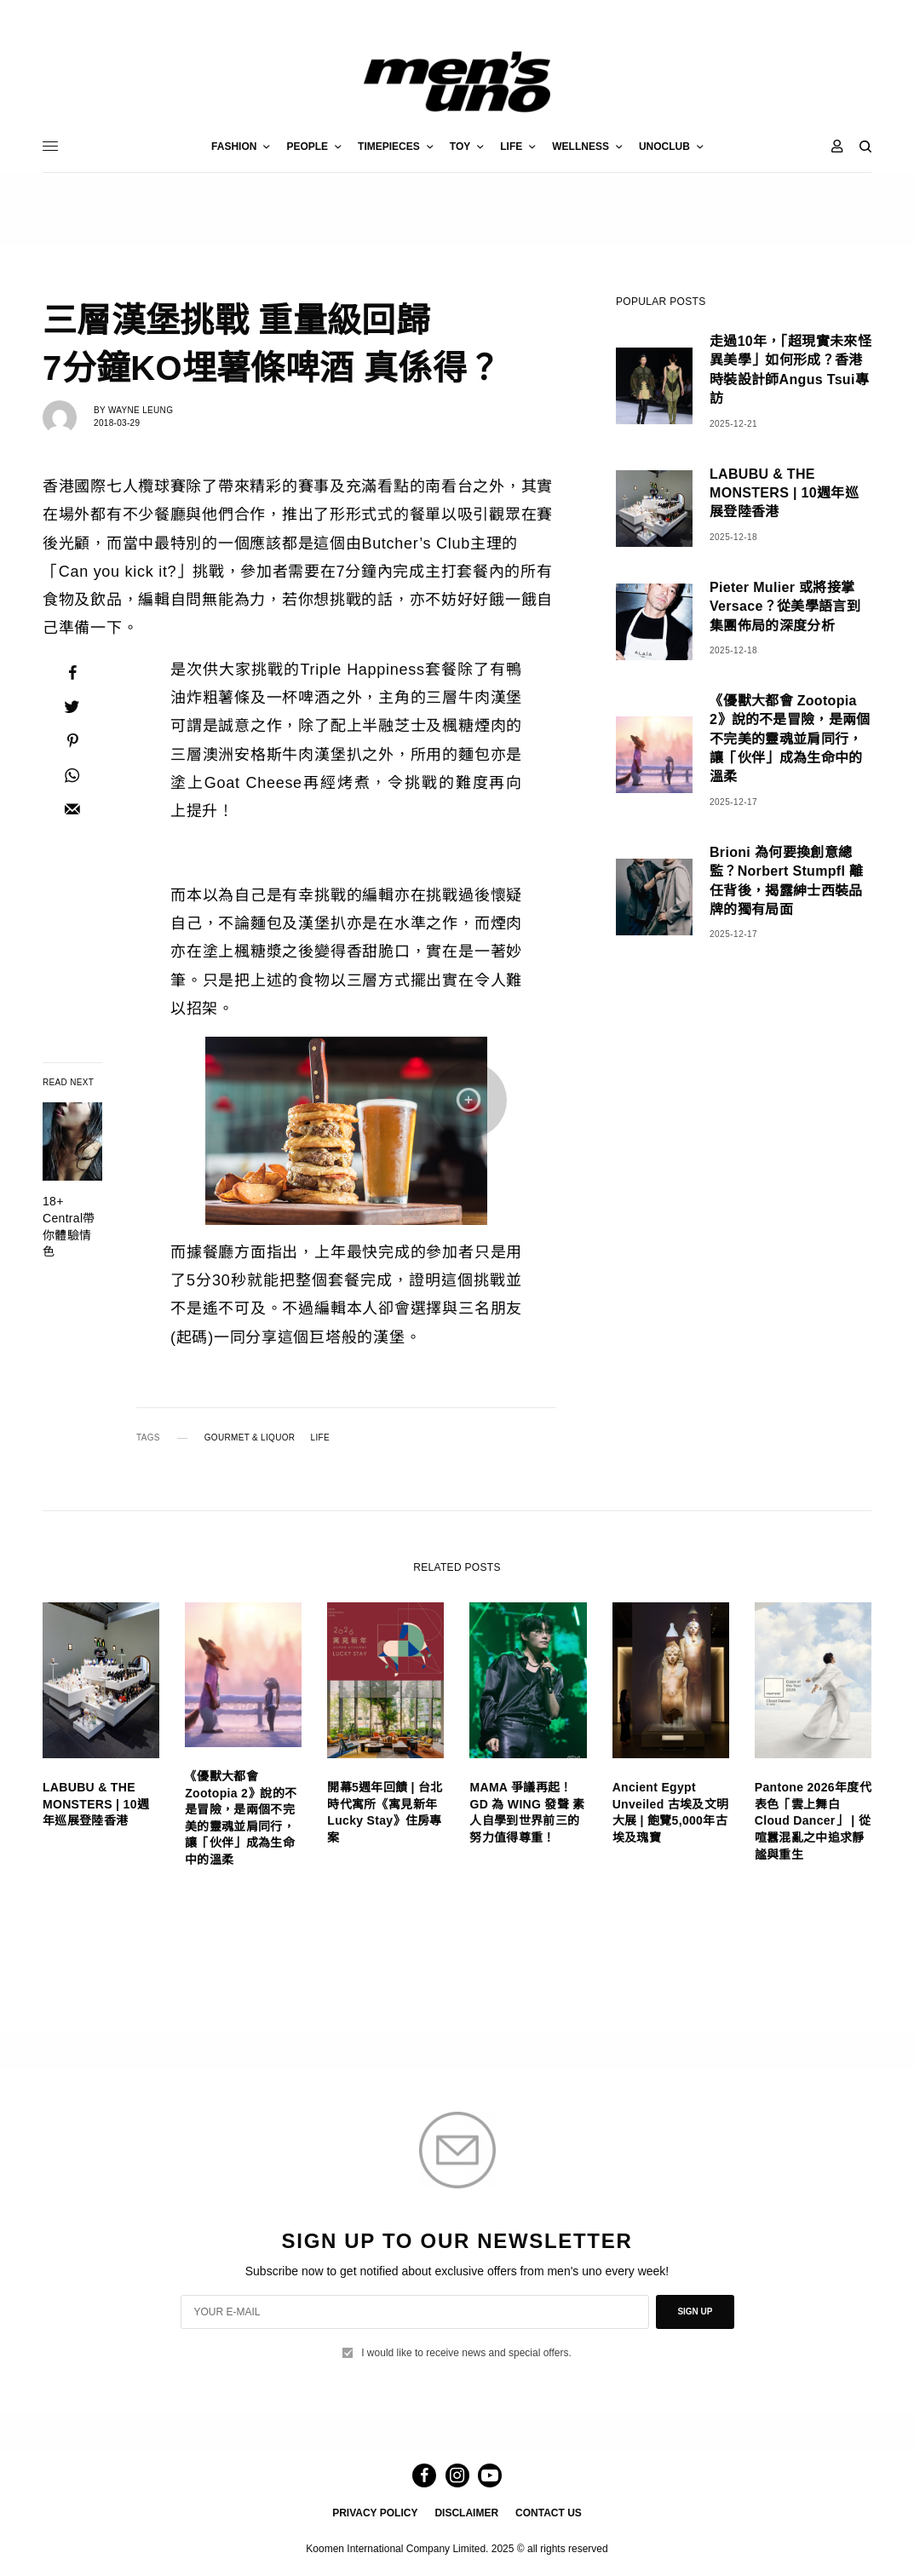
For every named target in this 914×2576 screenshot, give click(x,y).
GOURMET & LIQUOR (250, 1438)
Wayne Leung (140, 410)
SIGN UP (694, 2311)
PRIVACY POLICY (374, 2513)
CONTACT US (548, 2513)
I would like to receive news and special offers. (466, 2353)
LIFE (320, 1438)
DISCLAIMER (466, 2513)
